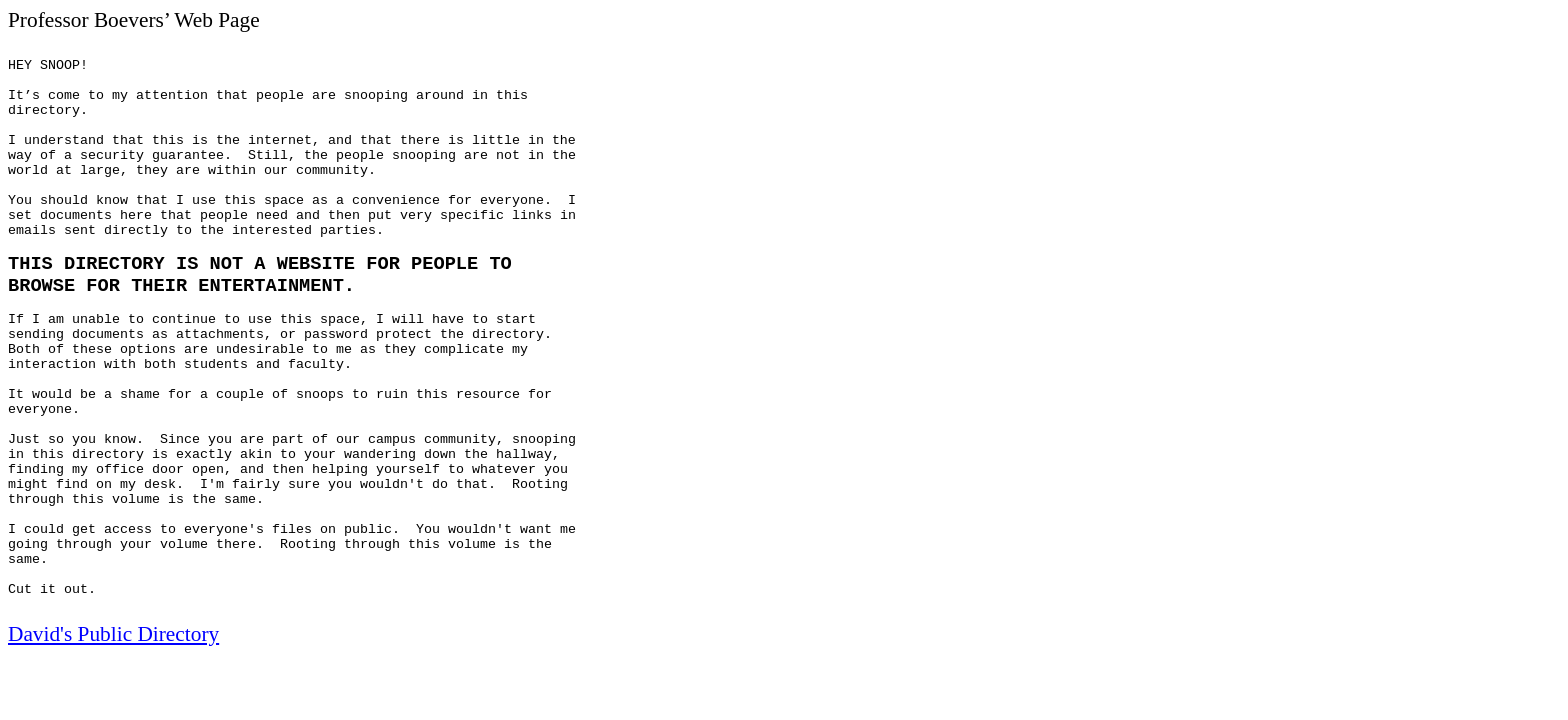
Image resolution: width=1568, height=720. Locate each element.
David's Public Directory (113, 634)
